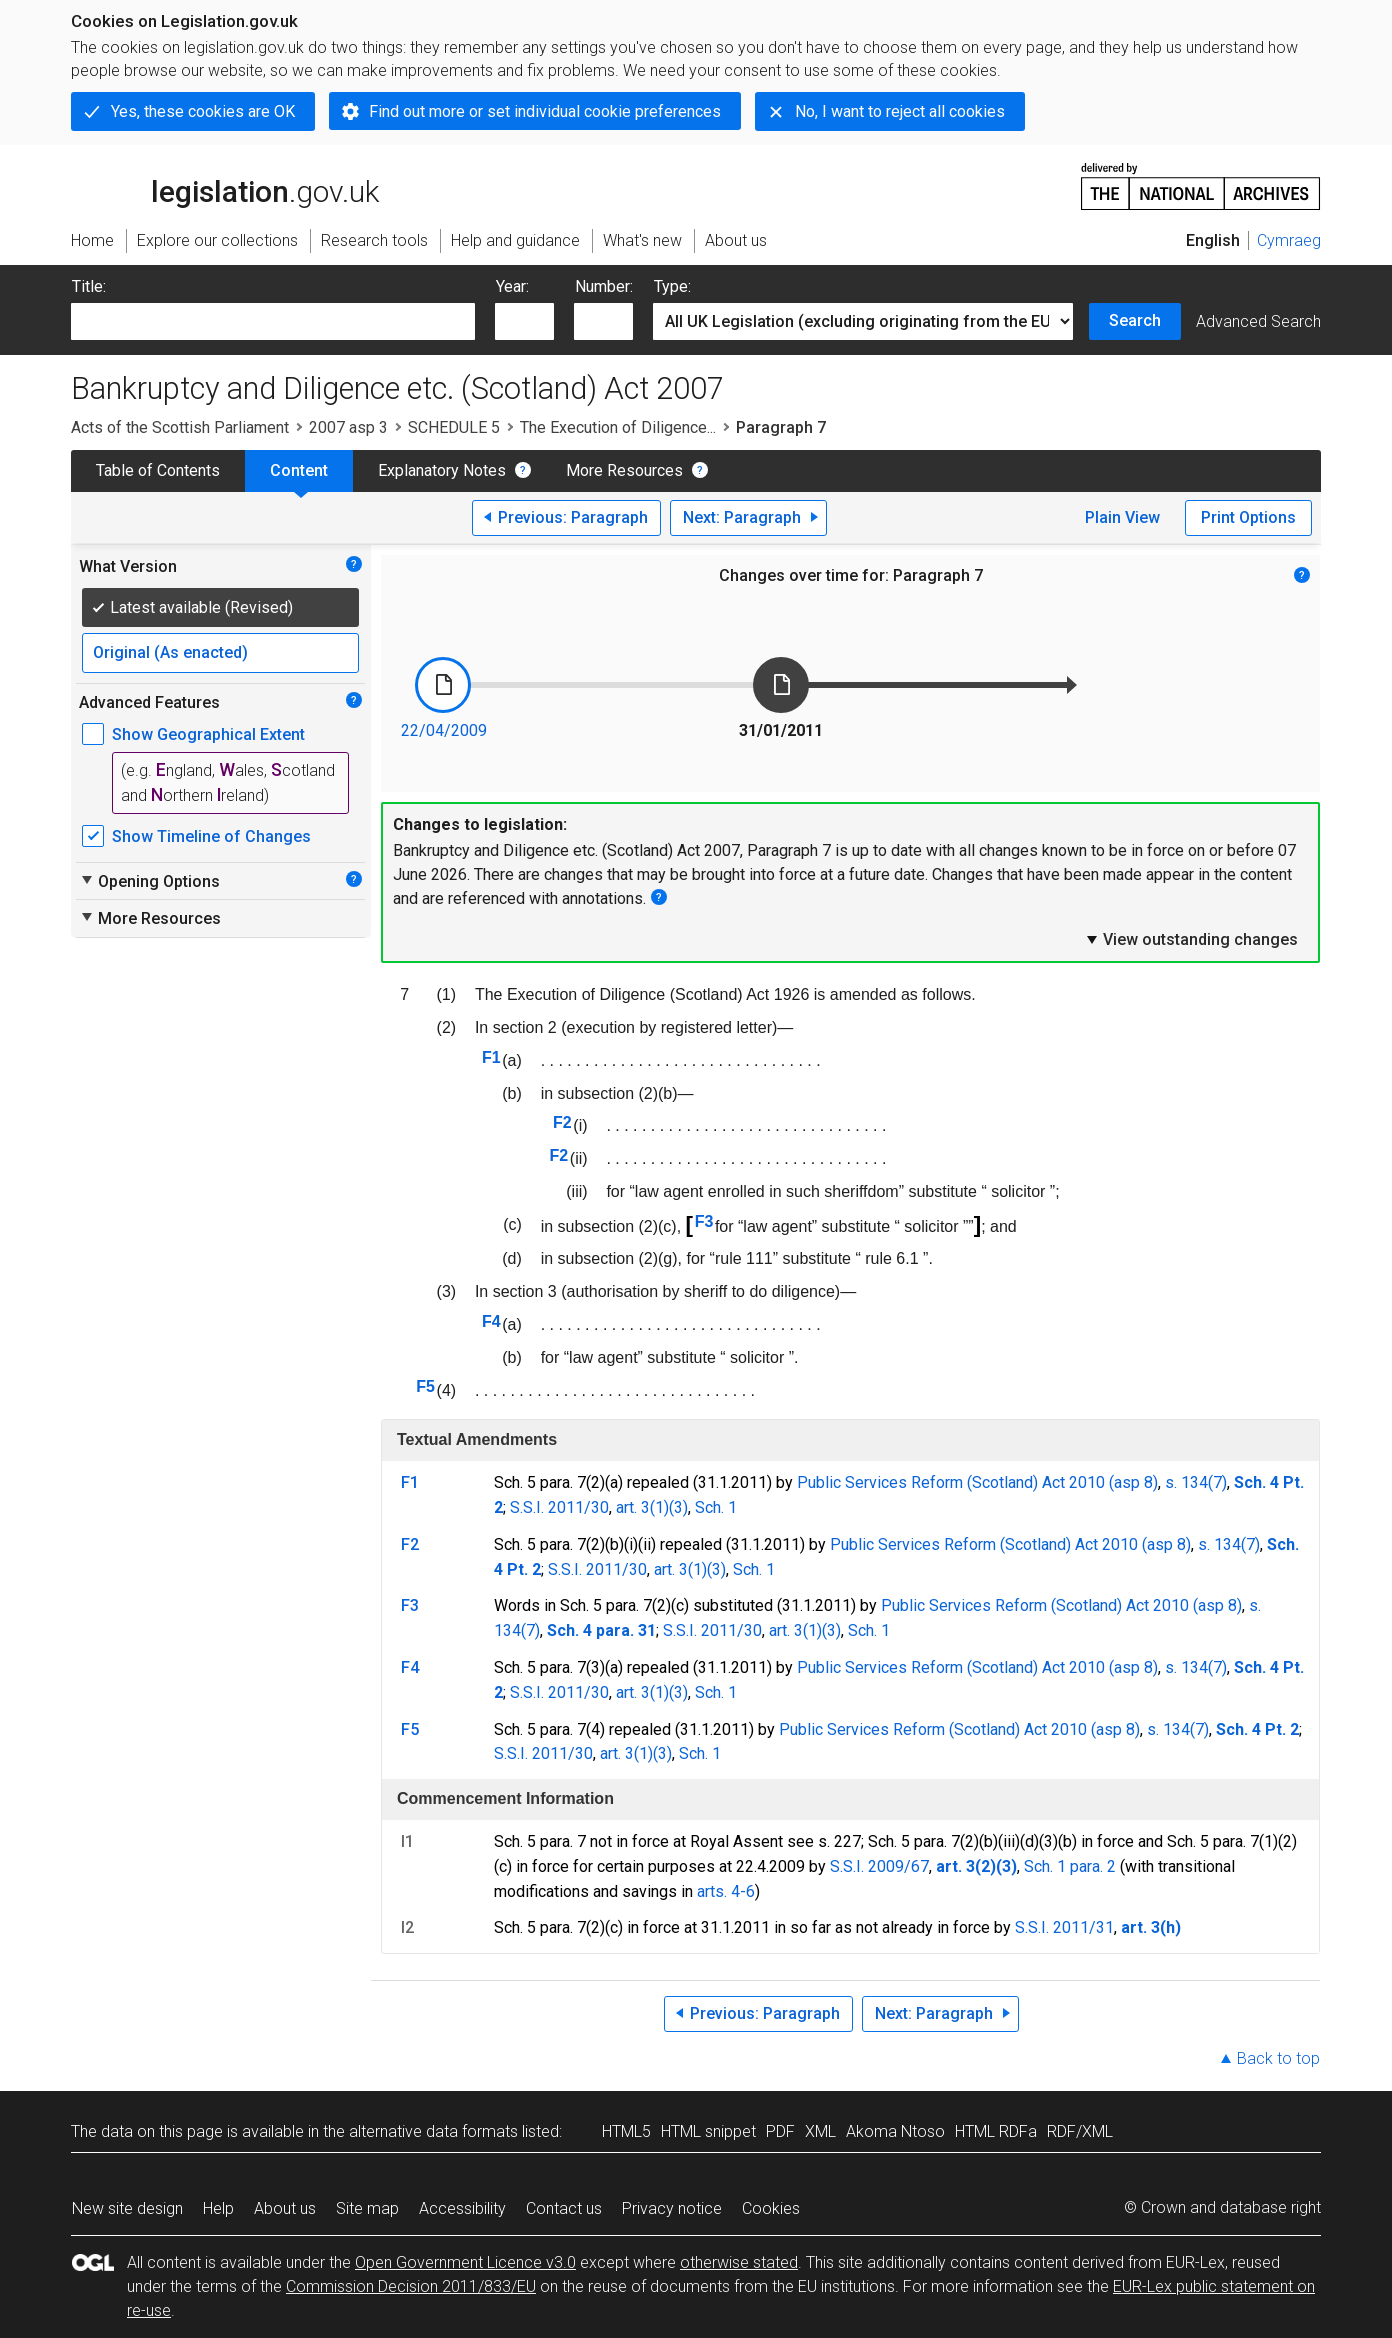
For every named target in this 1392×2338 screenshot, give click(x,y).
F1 (491, 1057)
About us (285, 2208)
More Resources (624, 470)
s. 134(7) (1196, 1482)
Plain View (1122, 517)
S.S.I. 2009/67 (879, 1866)
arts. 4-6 (726, 1891)
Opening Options (149, 881)
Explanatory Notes (442, 470)
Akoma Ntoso (895, 2131)
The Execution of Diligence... (618, 427)
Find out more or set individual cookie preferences (545, 111)
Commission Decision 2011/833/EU (411, 2286)
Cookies (771, 2208)
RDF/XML (1080, 2131)
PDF (780, 2131)
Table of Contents (158, 470)
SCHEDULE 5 (454, 427)
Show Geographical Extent (208, 734)
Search (1135, 320)
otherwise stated (739, 2262)
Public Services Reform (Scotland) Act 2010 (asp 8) (977, 1482)
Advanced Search (1258, 321)
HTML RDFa (996, 2131)
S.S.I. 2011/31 (1064, 1927)
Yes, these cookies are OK (203, 111)
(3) (678, 1507)
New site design (127, 2208)
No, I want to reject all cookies (900, 111)
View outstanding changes (1191, 939)
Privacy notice (672, 2208)
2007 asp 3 (348, 427)
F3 (704, 1221)
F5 (425, 1386)
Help (218, 2208)
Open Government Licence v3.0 (465, 2262)
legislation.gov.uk (225, 185)
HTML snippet (708, 2131)
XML (820, 2131)
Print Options (1248, 517)
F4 (491, 1321)
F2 (562, 1122)
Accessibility (462, 2208)
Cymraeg (1289, 240)
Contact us (564, 2208)
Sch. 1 (716, 1507)
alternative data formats (433, 2131)
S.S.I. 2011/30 (559, 1507)
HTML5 (626, 2131)
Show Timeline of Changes (211, 836)
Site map (367, 2208)
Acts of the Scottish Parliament (180, 427)
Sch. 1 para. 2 (1070, 1866)
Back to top (1278, 2058)
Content (299, 470)
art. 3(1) (642, 1507)
